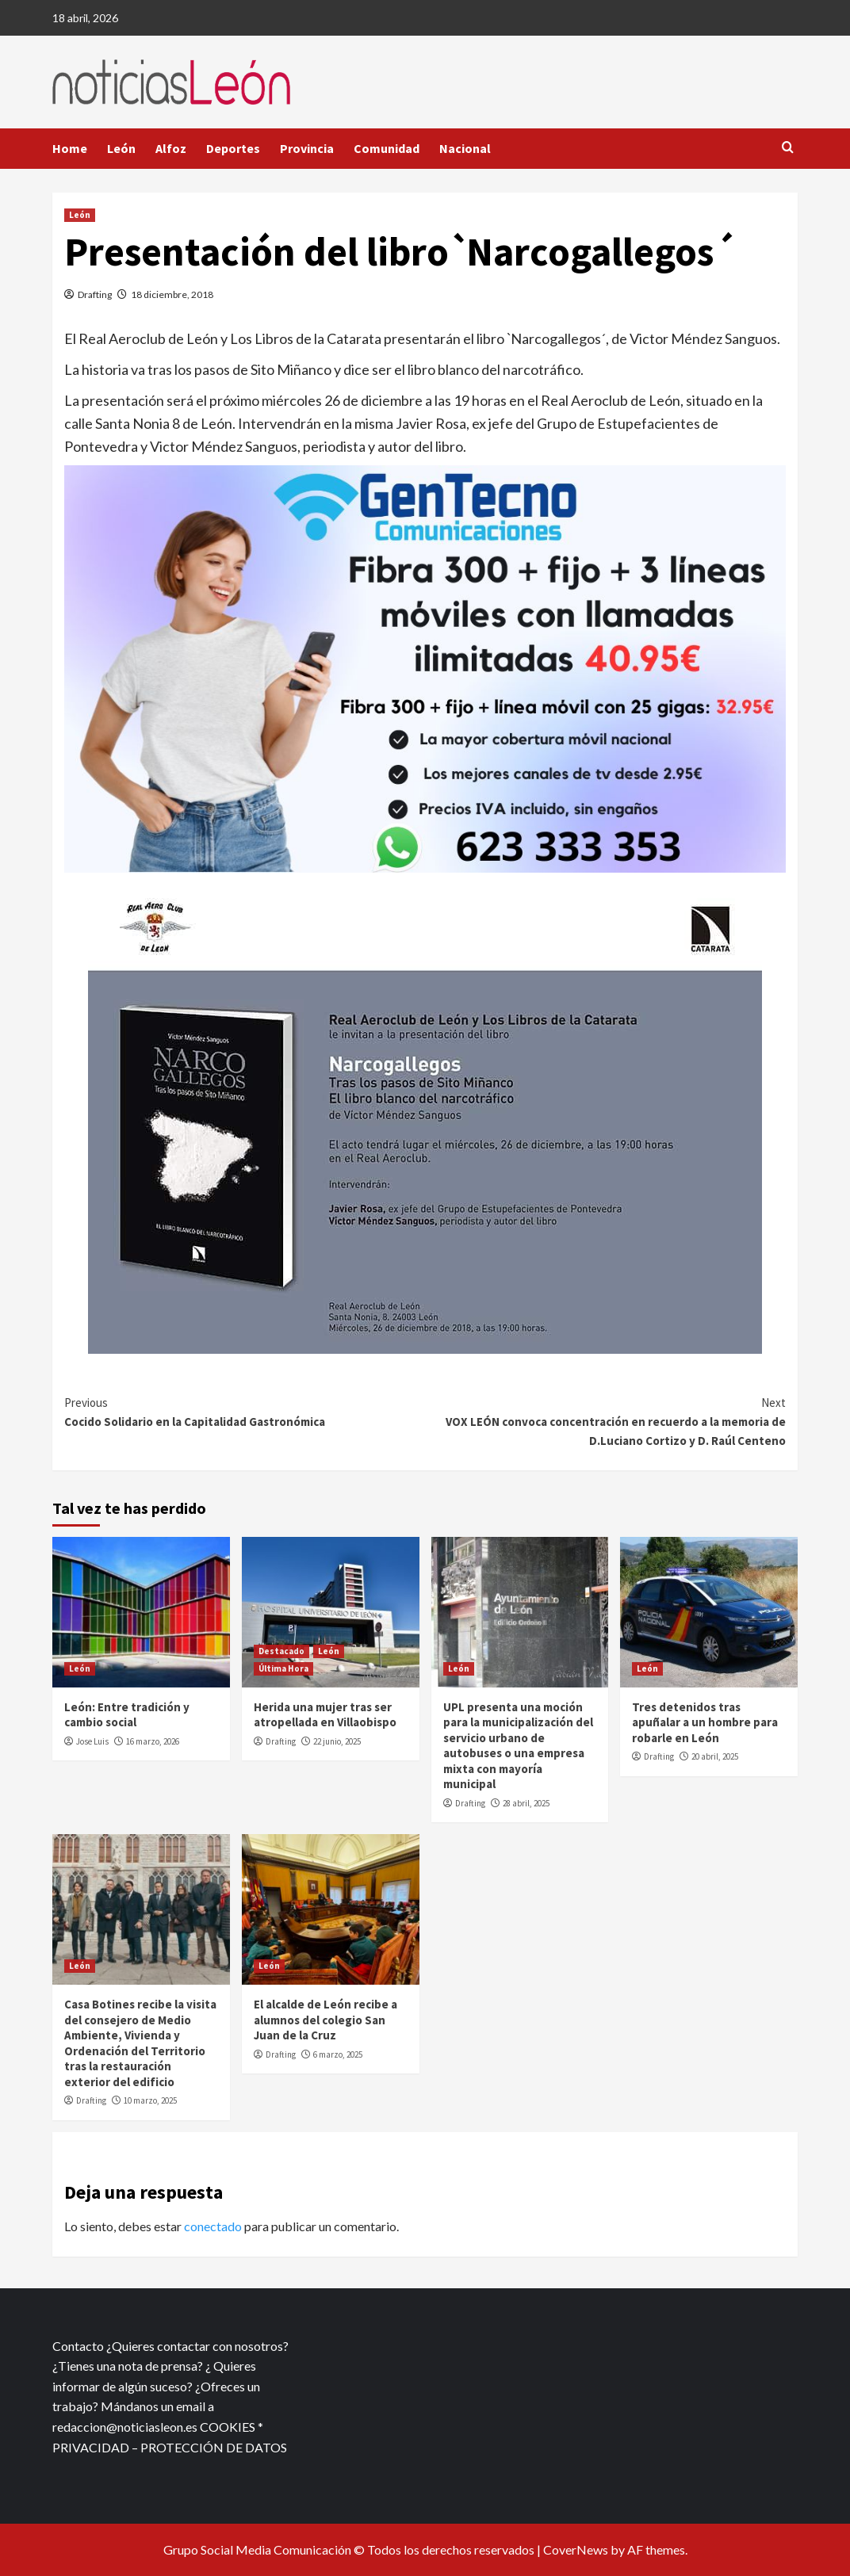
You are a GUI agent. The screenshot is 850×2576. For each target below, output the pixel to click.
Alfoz (170, 148)
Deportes (233, 148)
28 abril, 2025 (526, 1803)
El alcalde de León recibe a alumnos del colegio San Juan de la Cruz (325, 2020)
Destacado (281, 1651)
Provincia (307, 148)
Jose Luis (92, 1741)
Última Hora (283, 1668)
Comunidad (386, 148)
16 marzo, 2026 (152, 1741)
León (121, 148)
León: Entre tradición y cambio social (127, 1714)
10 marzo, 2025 (150, 2100)
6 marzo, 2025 (337, 2054)
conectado (213, 2226)
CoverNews (575, 2549)
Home (69, 148)
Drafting (95, 294)
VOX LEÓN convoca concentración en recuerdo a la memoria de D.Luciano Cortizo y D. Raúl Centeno (605, 1420)
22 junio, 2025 (337, 1741)
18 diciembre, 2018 (172, 294)
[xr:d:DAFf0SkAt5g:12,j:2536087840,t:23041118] (425, 667)
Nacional (465, 148)
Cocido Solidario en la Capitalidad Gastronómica (244, 1411)
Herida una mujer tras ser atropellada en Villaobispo (325, 1714)
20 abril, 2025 (714, 1756)
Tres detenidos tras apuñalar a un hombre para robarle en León (705, 1722)
